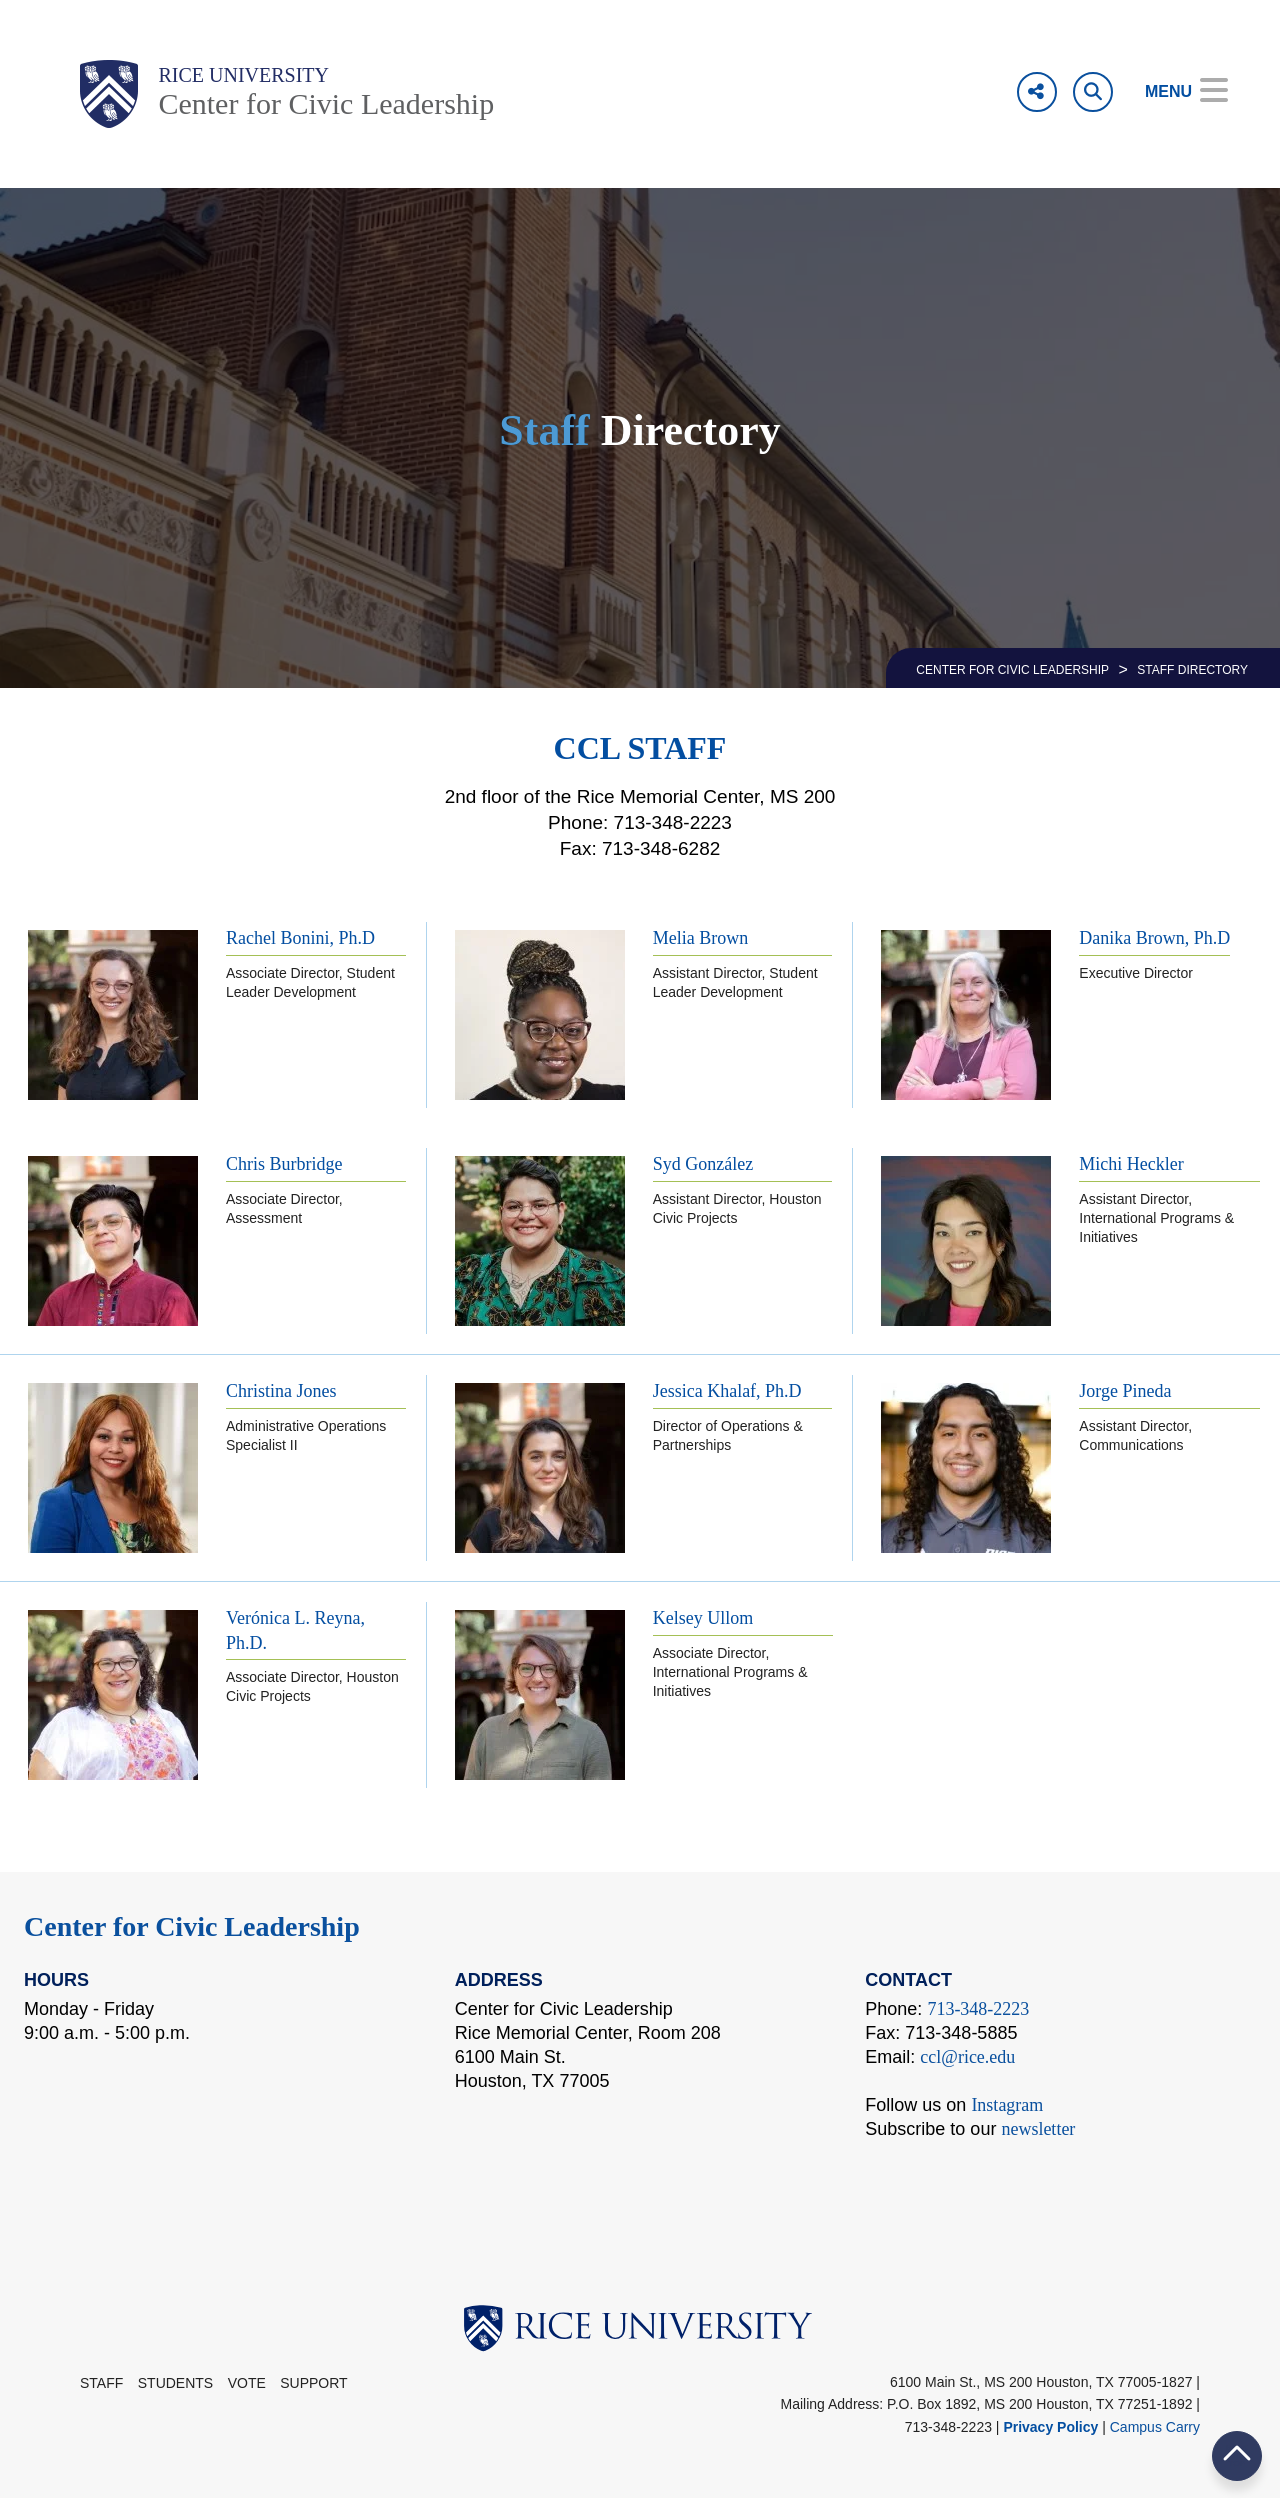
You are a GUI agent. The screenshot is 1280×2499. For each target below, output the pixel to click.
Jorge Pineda (1125, 1391)
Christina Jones (281, 1391)
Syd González (703, 1164)
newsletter (1038, 2129)
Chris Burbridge (284, 1164)
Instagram (1007, 2105)
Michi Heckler (1131, 1164)
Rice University (243, 75)
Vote (247, 2383)
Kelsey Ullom (703, 1618)
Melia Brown (700, 938)
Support (313, 2383)
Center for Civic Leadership (326, 103)
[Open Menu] (1172, 92)
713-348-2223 (978, 2009)
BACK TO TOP (1237, 2455)
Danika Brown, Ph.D (1154, 938)
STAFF (101, 2383)
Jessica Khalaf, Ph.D (727, 1391)
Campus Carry (1155, 2427)
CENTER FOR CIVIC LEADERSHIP (1012, 670)
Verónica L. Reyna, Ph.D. (295, 1630)
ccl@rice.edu (967, 2057)
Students (175, 2383)
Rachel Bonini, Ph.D (300, 938)
